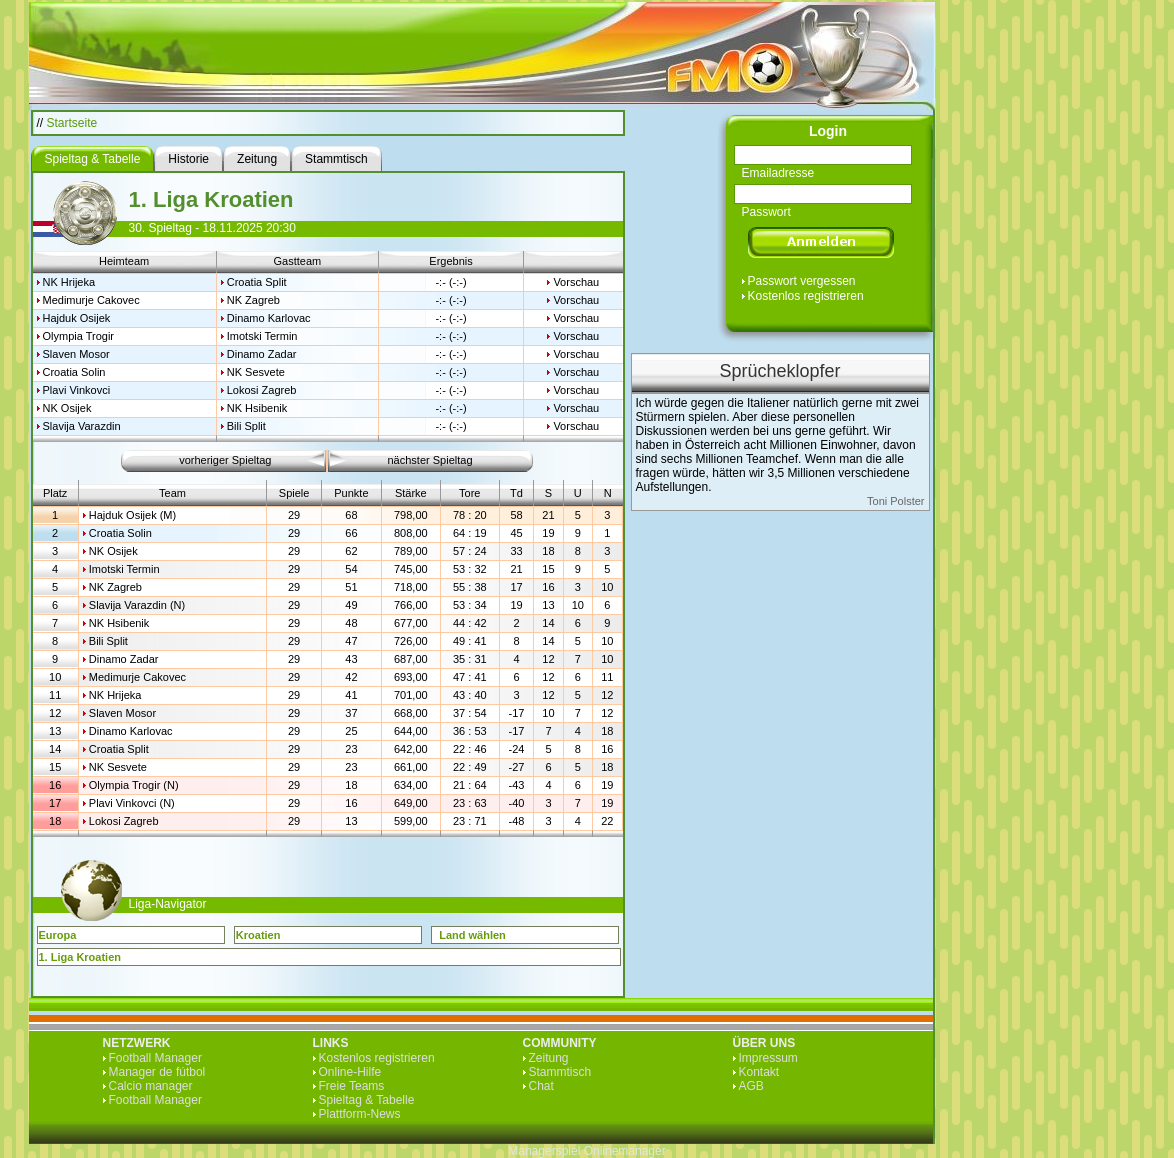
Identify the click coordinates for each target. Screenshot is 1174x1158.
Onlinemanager (625, 1151)
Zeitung (549, 1058)
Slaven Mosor (76, 354)
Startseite (72, 123)
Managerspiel (544, 1151)
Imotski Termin (262, 336)
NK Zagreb (253, 300)
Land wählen (472, 935)
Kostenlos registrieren (806, 296)
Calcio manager (151, 1086)
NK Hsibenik (257, 408)
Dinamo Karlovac (269, 318)
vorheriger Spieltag (225, 460)
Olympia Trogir (79, 336)
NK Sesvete (256, 372)
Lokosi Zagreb (262, 390)
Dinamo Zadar (262, 354)
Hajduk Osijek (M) (132, 515)
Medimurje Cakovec (91, 300)
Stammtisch (560, 1072)
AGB (751, 1086)
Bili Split (246, 426)
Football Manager (155, 1058)
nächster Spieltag (430, 460)
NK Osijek (67, 408)
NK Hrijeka (69, 282)
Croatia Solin (74, 372)
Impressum (768, 1058)
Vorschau (576, 282)
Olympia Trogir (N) (134, 785)
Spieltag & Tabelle (367, 1100)
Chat (541, 1086)
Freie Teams (352, 1086)
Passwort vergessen (802, 281)
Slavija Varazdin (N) (137, 605)
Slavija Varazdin (82, 426)
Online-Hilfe (350, 1072)
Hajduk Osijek (77, 318)
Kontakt (759, 1072)
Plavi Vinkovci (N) (132, 803)
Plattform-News (360, 1114)
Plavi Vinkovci (77, 390)
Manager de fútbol (157, 1072)
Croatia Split (257, 282)
